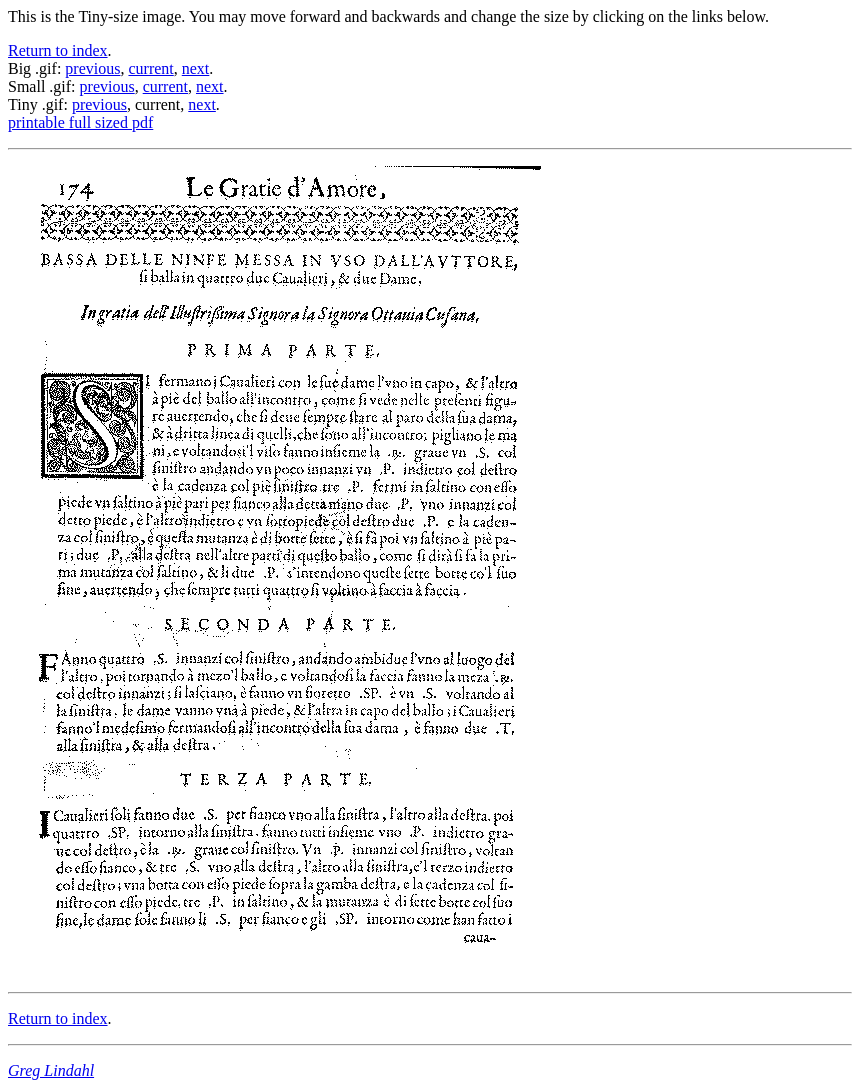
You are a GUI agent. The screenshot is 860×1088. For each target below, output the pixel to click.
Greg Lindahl (51, 1070)
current (150, 68)
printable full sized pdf (80, 122)
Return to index (58, 50)
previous (92, 68)
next (196, 68)
